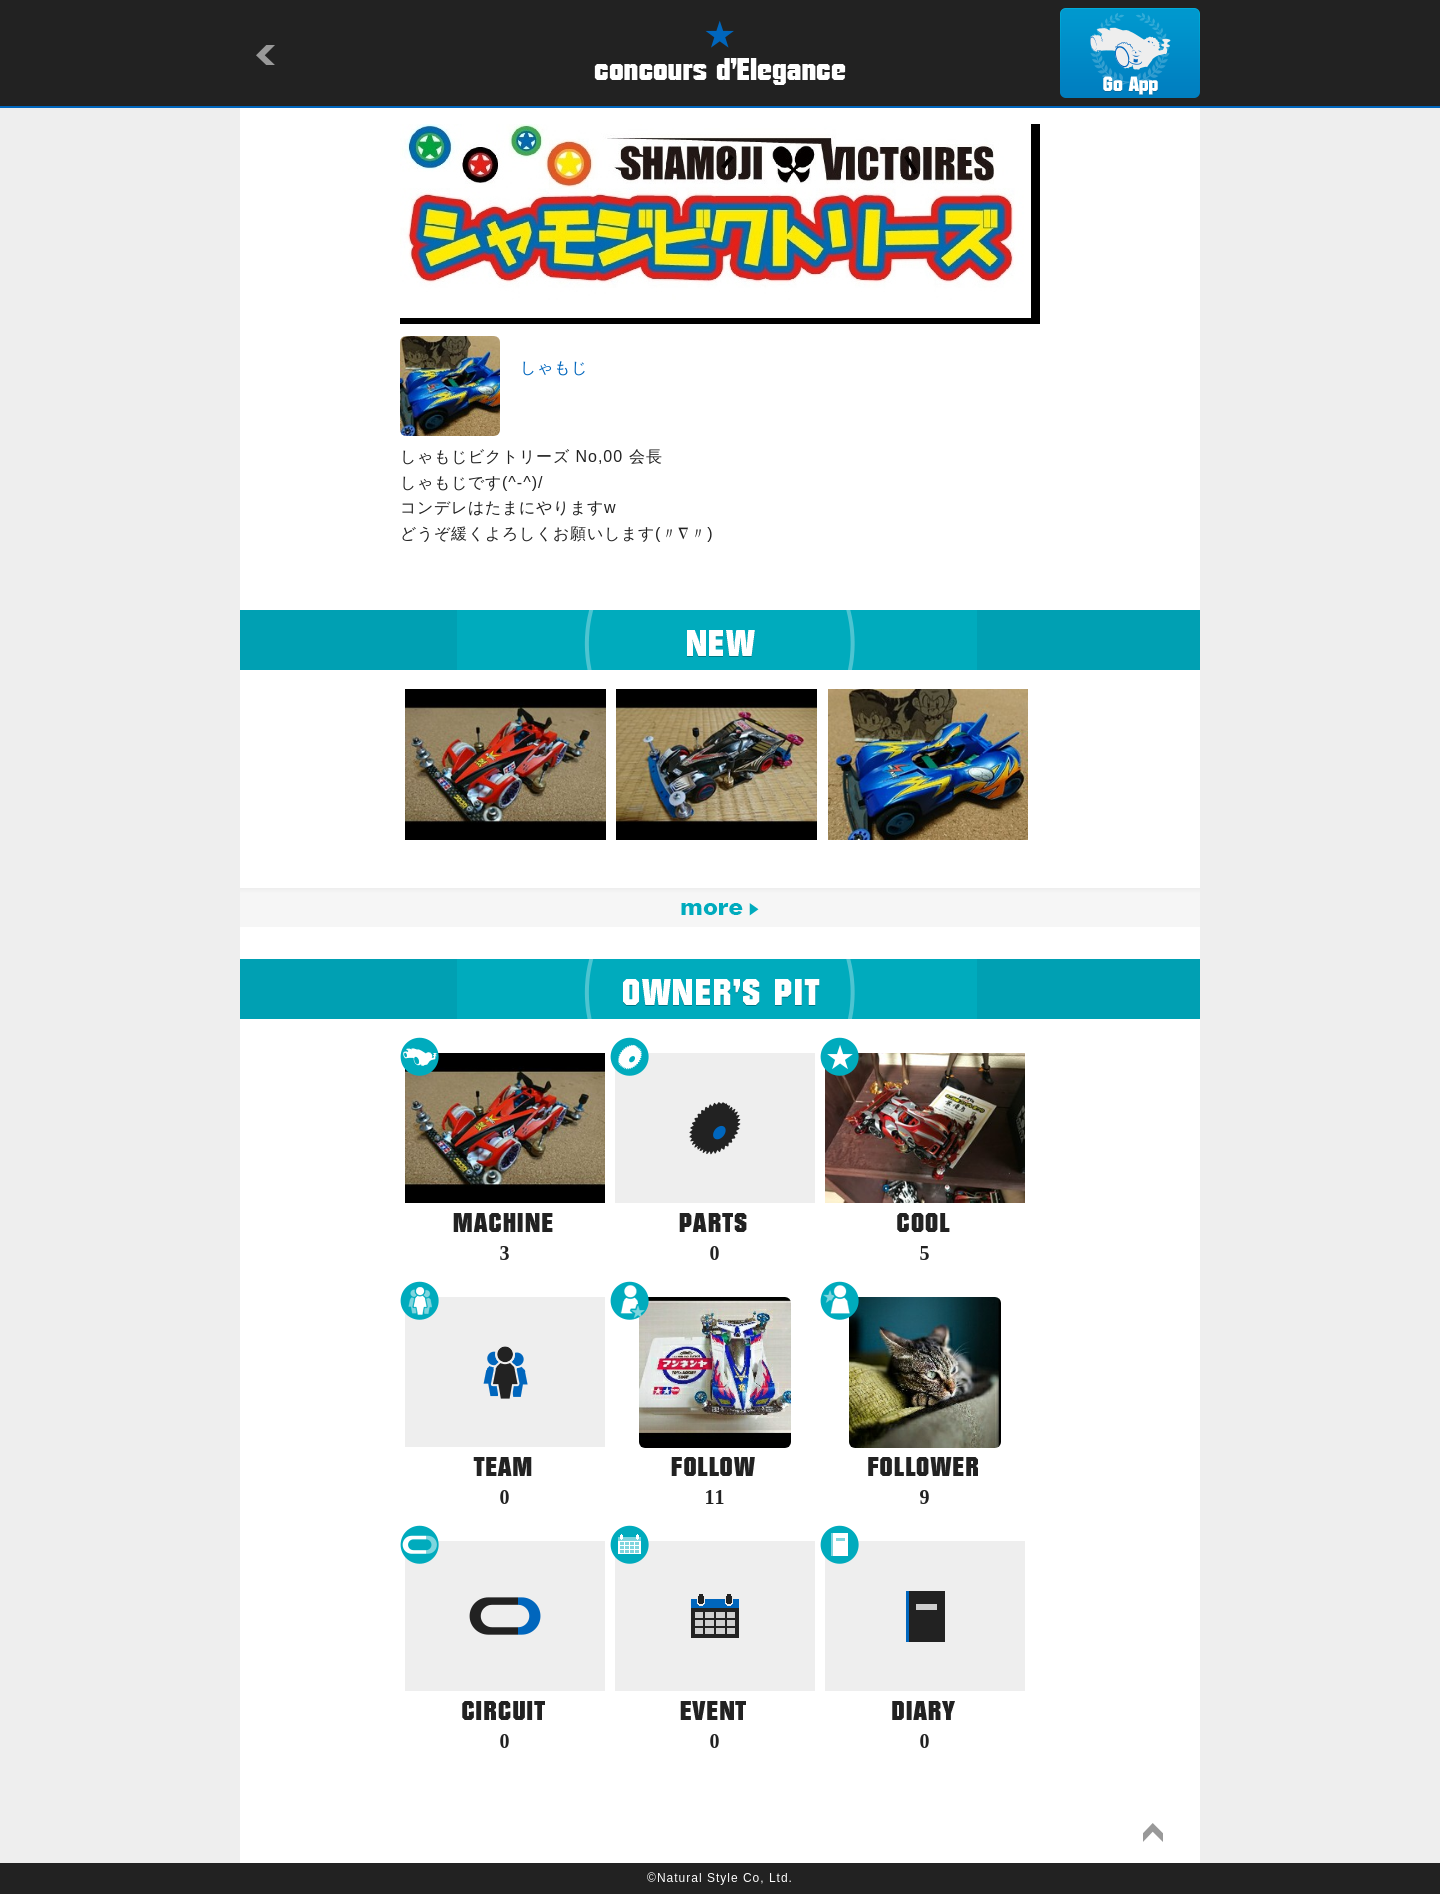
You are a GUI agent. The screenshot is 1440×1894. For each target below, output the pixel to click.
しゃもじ (554, 367)
